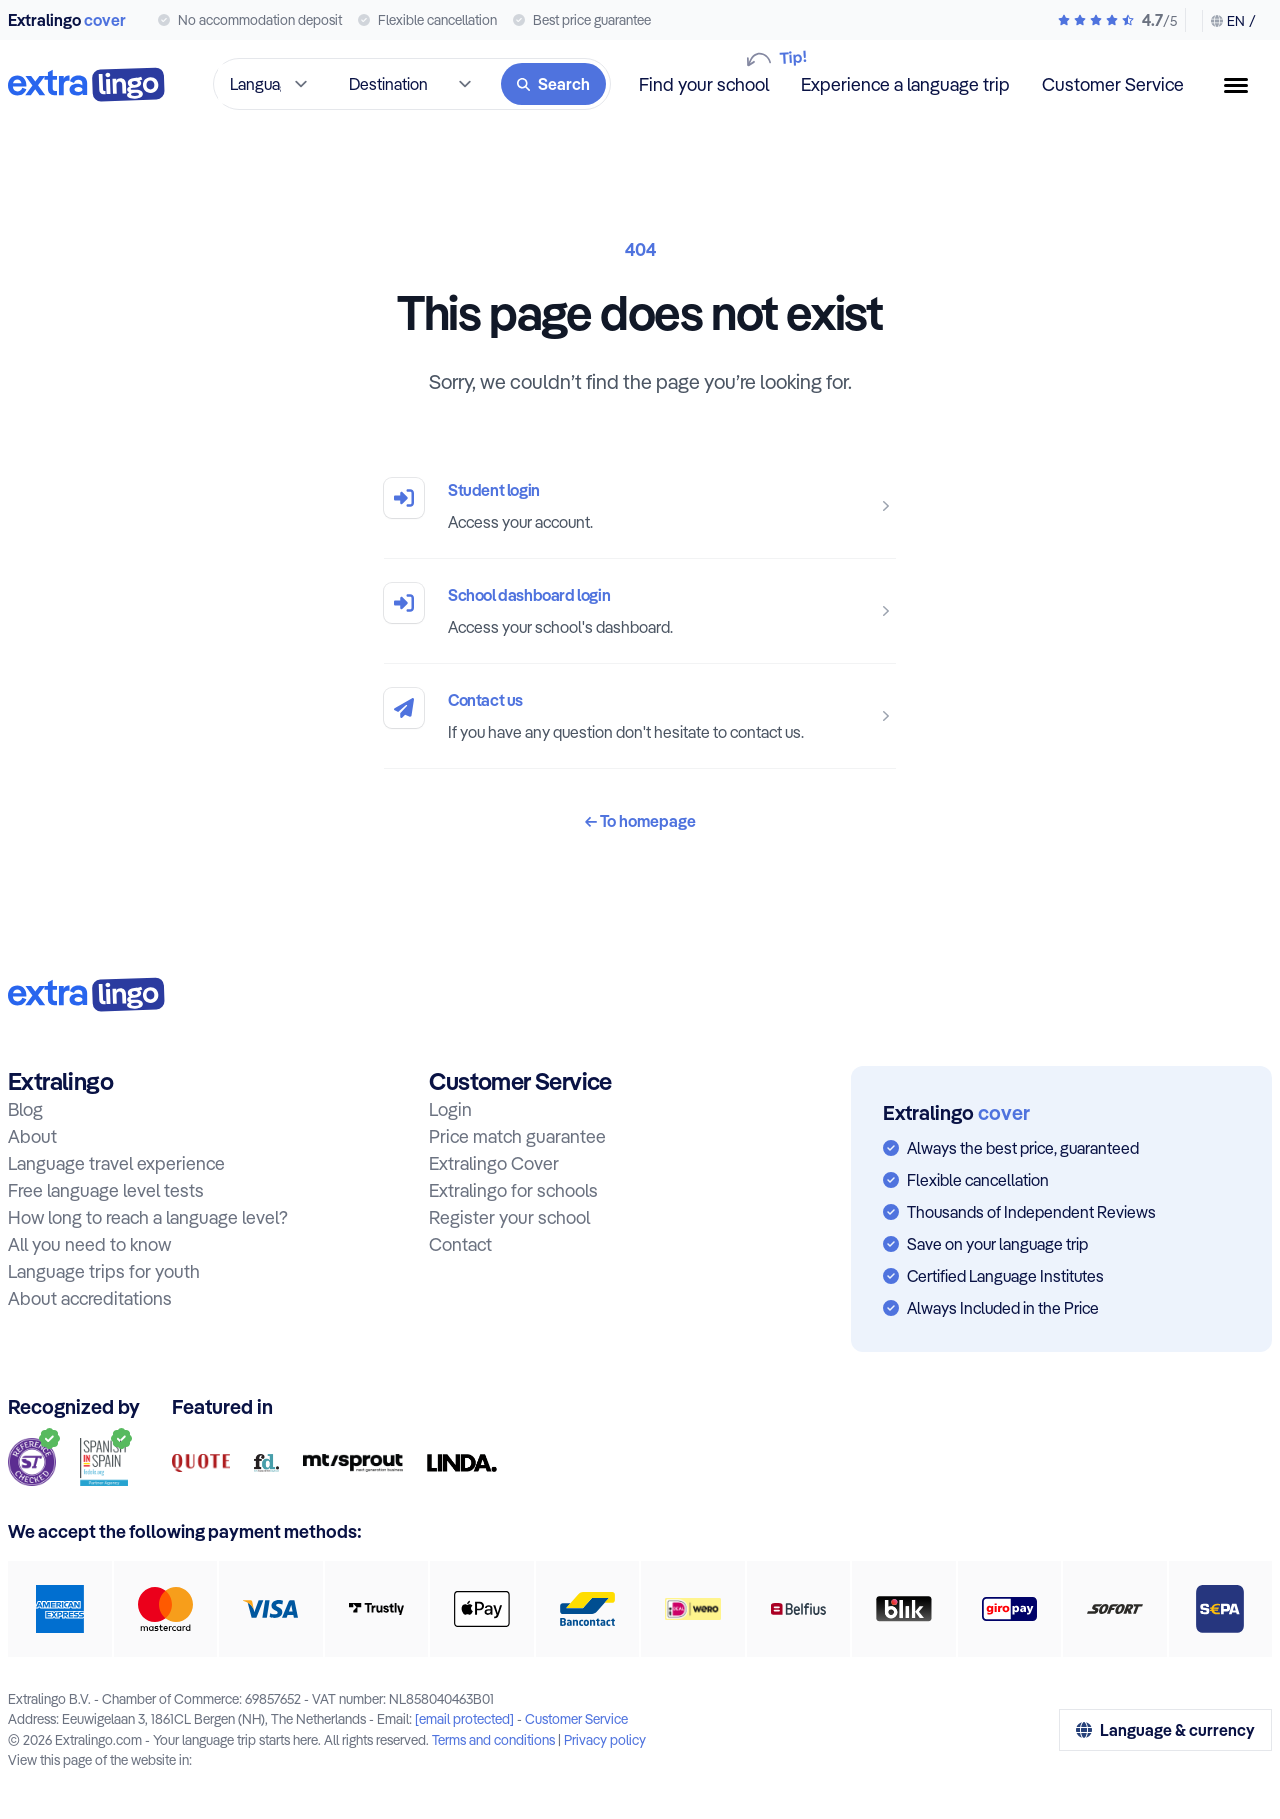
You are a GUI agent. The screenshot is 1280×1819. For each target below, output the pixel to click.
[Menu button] (1244, 85)
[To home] (86, 84)
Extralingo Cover (494, 1163)
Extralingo (67, 20)
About (32, 1136)
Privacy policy (605, 1739)
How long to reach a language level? (148, 1217)
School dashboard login (529, 595)
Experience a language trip (905, 84)
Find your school (704, 83)
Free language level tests (106, 1190)
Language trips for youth (104, 1271)
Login (450, 1109)
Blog (25, 1109)
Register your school (509, 1217)
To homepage (640, 821)
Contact (460, 1244)
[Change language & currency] (1229, 21)
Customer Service (1113, 84)
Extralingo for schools (513, 1190)
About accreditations (90, 1298)
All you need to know (89, 1244)
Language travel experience (116, 1163)
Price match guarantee (517, 1136)
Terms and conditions (493, 1739)
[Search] (553, 84)
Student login (494, 490)
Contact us (485, 700)
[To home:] (86, 994)
